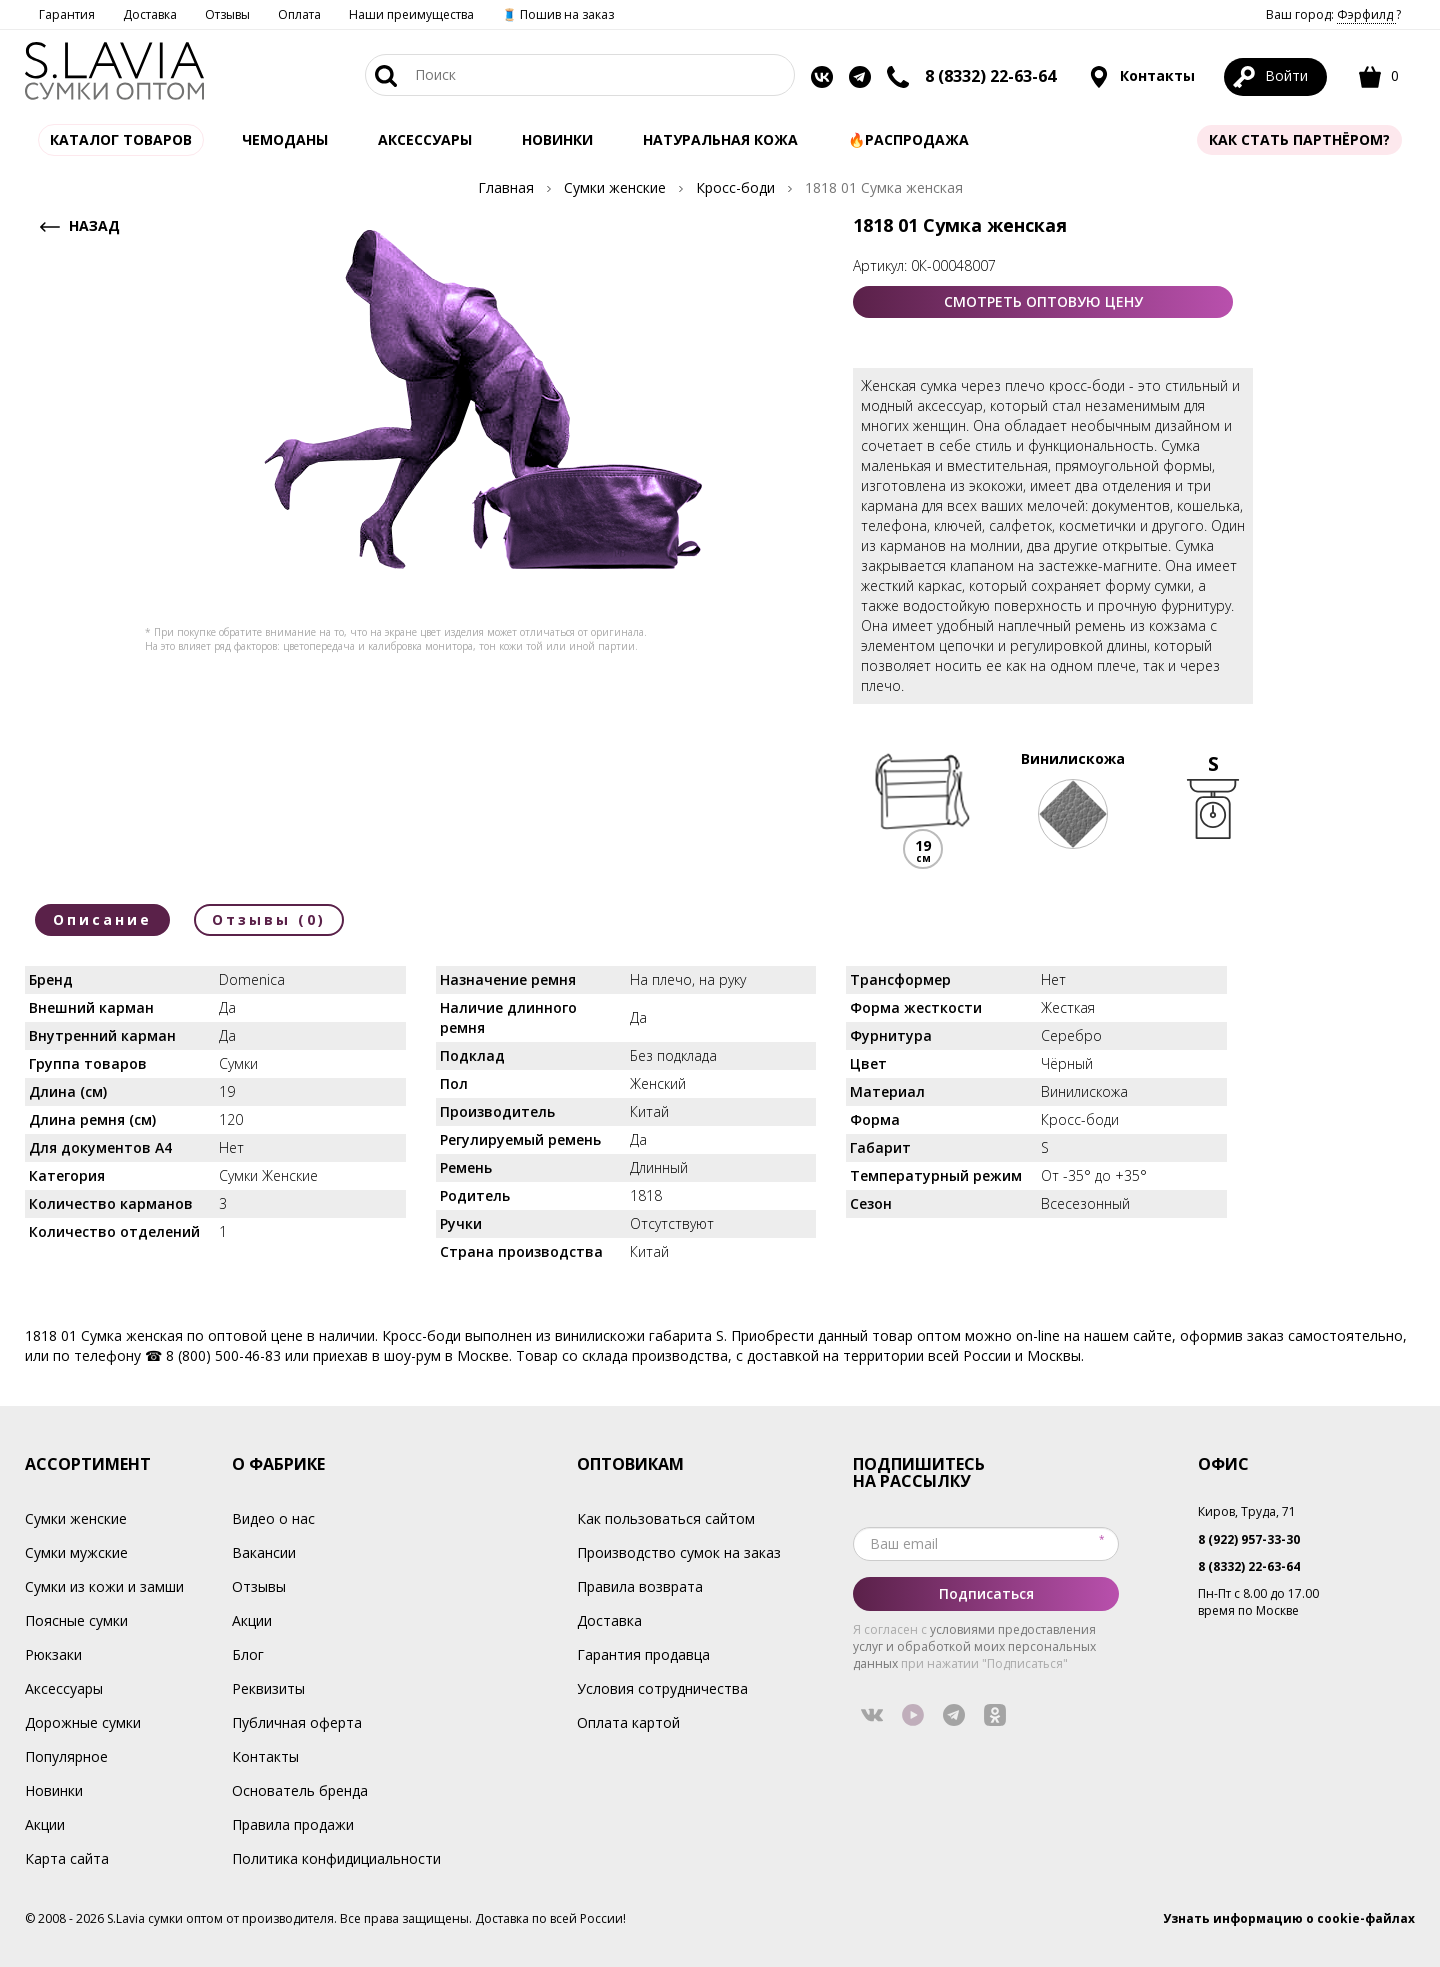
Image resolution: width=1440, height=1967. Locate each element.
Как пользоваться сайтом (666, 1518)
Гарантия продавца (643, 1654)
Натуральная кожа (720, 139)
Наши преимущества (411, 14)
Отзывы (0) (269, 919)
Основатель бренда (300, 1790)
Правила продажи (293, 1824)
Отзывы (227, 14)
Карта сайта (67, 1858)
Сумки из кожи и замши (104, 1586)
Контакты (1141, 77)
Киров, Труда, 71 (1247, 1511)
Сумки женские (76, 1518)
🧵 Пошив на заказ (558, 14)
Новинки (557, 139)
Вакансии (264, 1552)
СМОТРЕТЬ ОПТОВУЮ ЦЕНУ (1043, 301)
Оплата (299, 14)
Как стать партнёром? (1299, 139)
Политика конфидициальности (336, 1858)
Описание (102, 919)
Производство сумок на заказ (679, 1552)
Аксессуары (64, 1688)
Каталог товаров (121, 139)
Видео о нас (273, 1518)
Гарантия (67, 14)
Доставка (150, 14)
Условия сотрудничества (662, 1688)
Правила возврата (640, 1586)
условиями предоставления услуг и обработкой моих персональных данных (974, 1646)
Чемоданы (285, 139)
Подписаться (986, 1593)
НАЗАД (77, 226)
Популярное (66, 1756)
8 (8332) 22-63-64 (990, 76)
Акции (45, 1824)
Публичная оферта (297, 1722)
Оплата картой (628, 1722)
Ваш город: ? (1333, 14)
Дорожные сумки (83, 1722)
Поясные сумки (76, 1620)
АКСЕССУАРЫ (425, 139)
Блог (248, 1654)
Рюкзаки (53, 1654)
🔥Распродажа (908, 139)
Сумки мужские (76, 1552)
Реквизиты (268, 1688)
